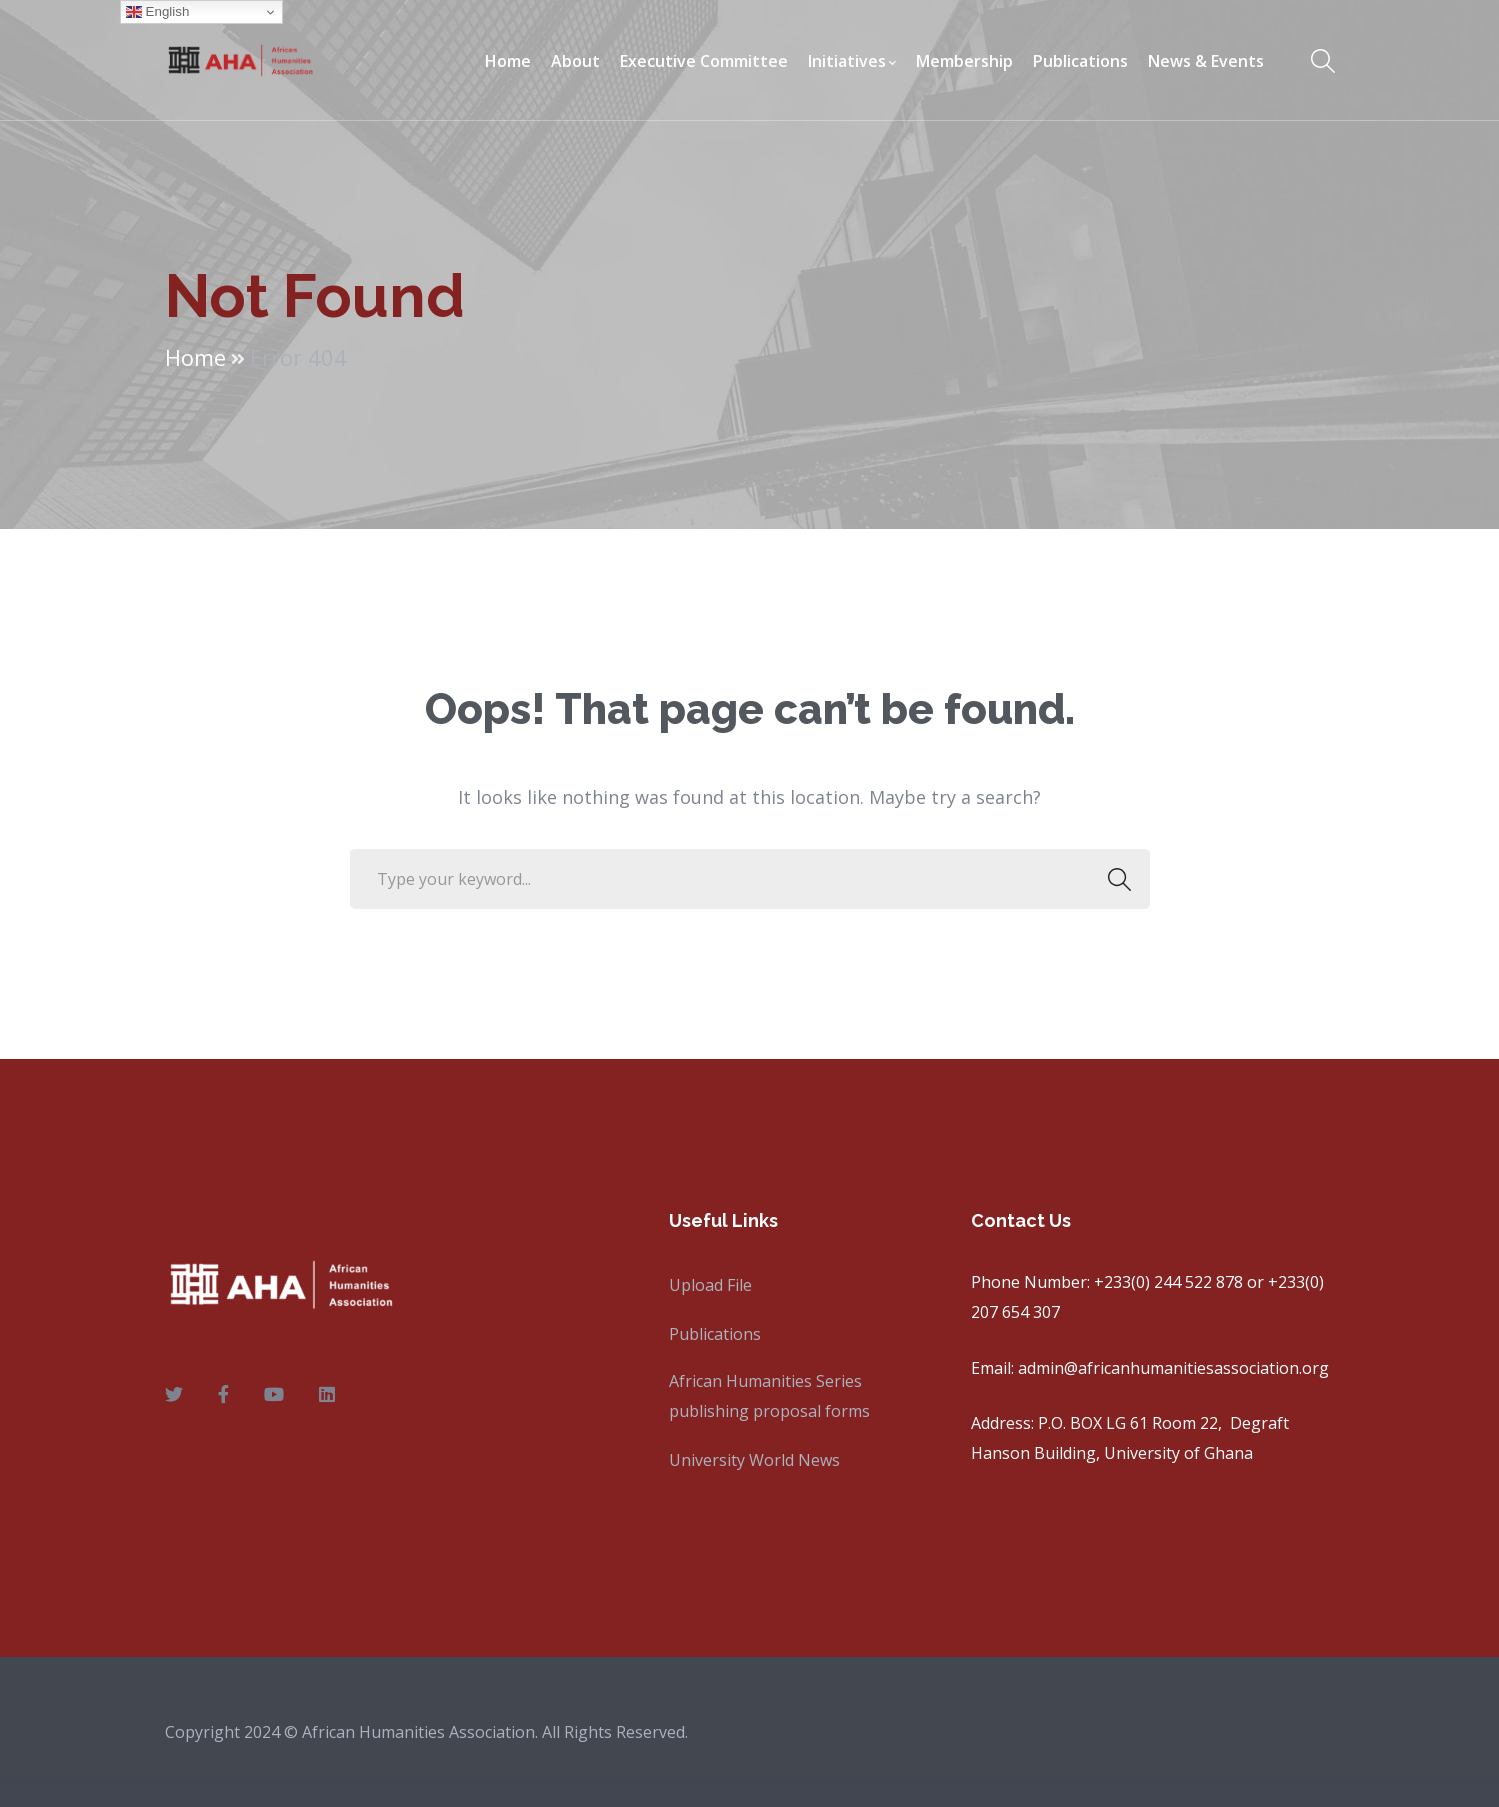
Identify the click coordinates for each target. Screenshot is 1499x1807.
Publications (715, 1334)
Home (195, 357)
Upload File (710, 1285)
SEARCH (1114, 879)
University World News (754, 1460)
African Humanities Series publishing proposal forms (769, 1396)
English (157, 12)
